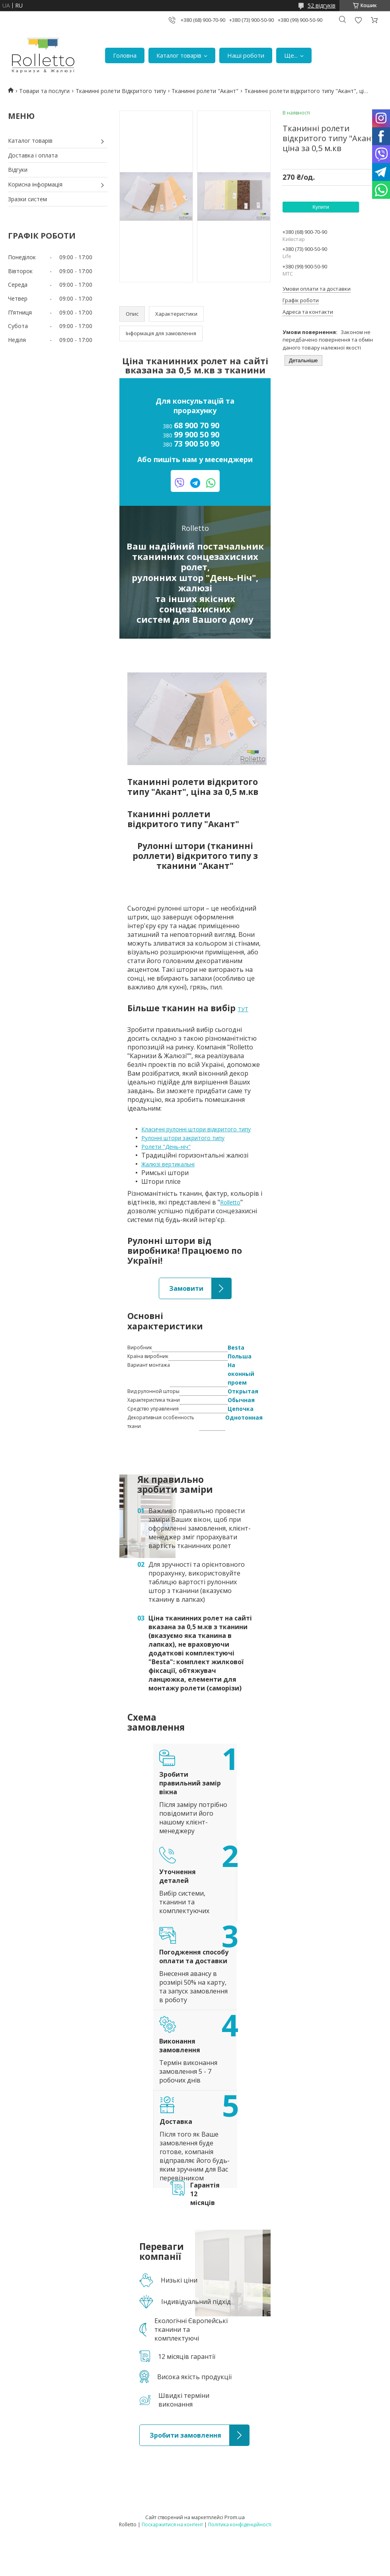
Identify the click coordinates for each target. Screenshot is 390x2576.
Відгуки (17, 169)
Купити (320, 207)
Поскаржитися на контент (172, 2524)
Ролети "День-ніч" (166, 1146)
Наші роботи (245, 55)
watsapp (211, 483)
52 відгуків (321, 5)
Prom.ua (234, 2517)
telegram (195, 483)
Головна (124, 55)
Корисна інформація (35, 184)
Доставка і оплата (33, 155)
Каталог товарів (178, 55)
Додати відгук (358, 20)
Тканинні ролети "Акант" (205, 91)
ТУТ (243, 1009)
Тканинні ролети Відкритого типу (121, 91)
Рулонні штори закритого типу (182, 1138)
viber (180, 483)
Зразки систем (27, 199)
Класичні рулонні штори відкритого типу (196, 1129)
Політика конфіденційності (239, 2524)
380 (191, 425)
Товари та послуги (44, 91)
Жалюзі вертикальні (168, 1164)
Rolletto (230, 1202)
